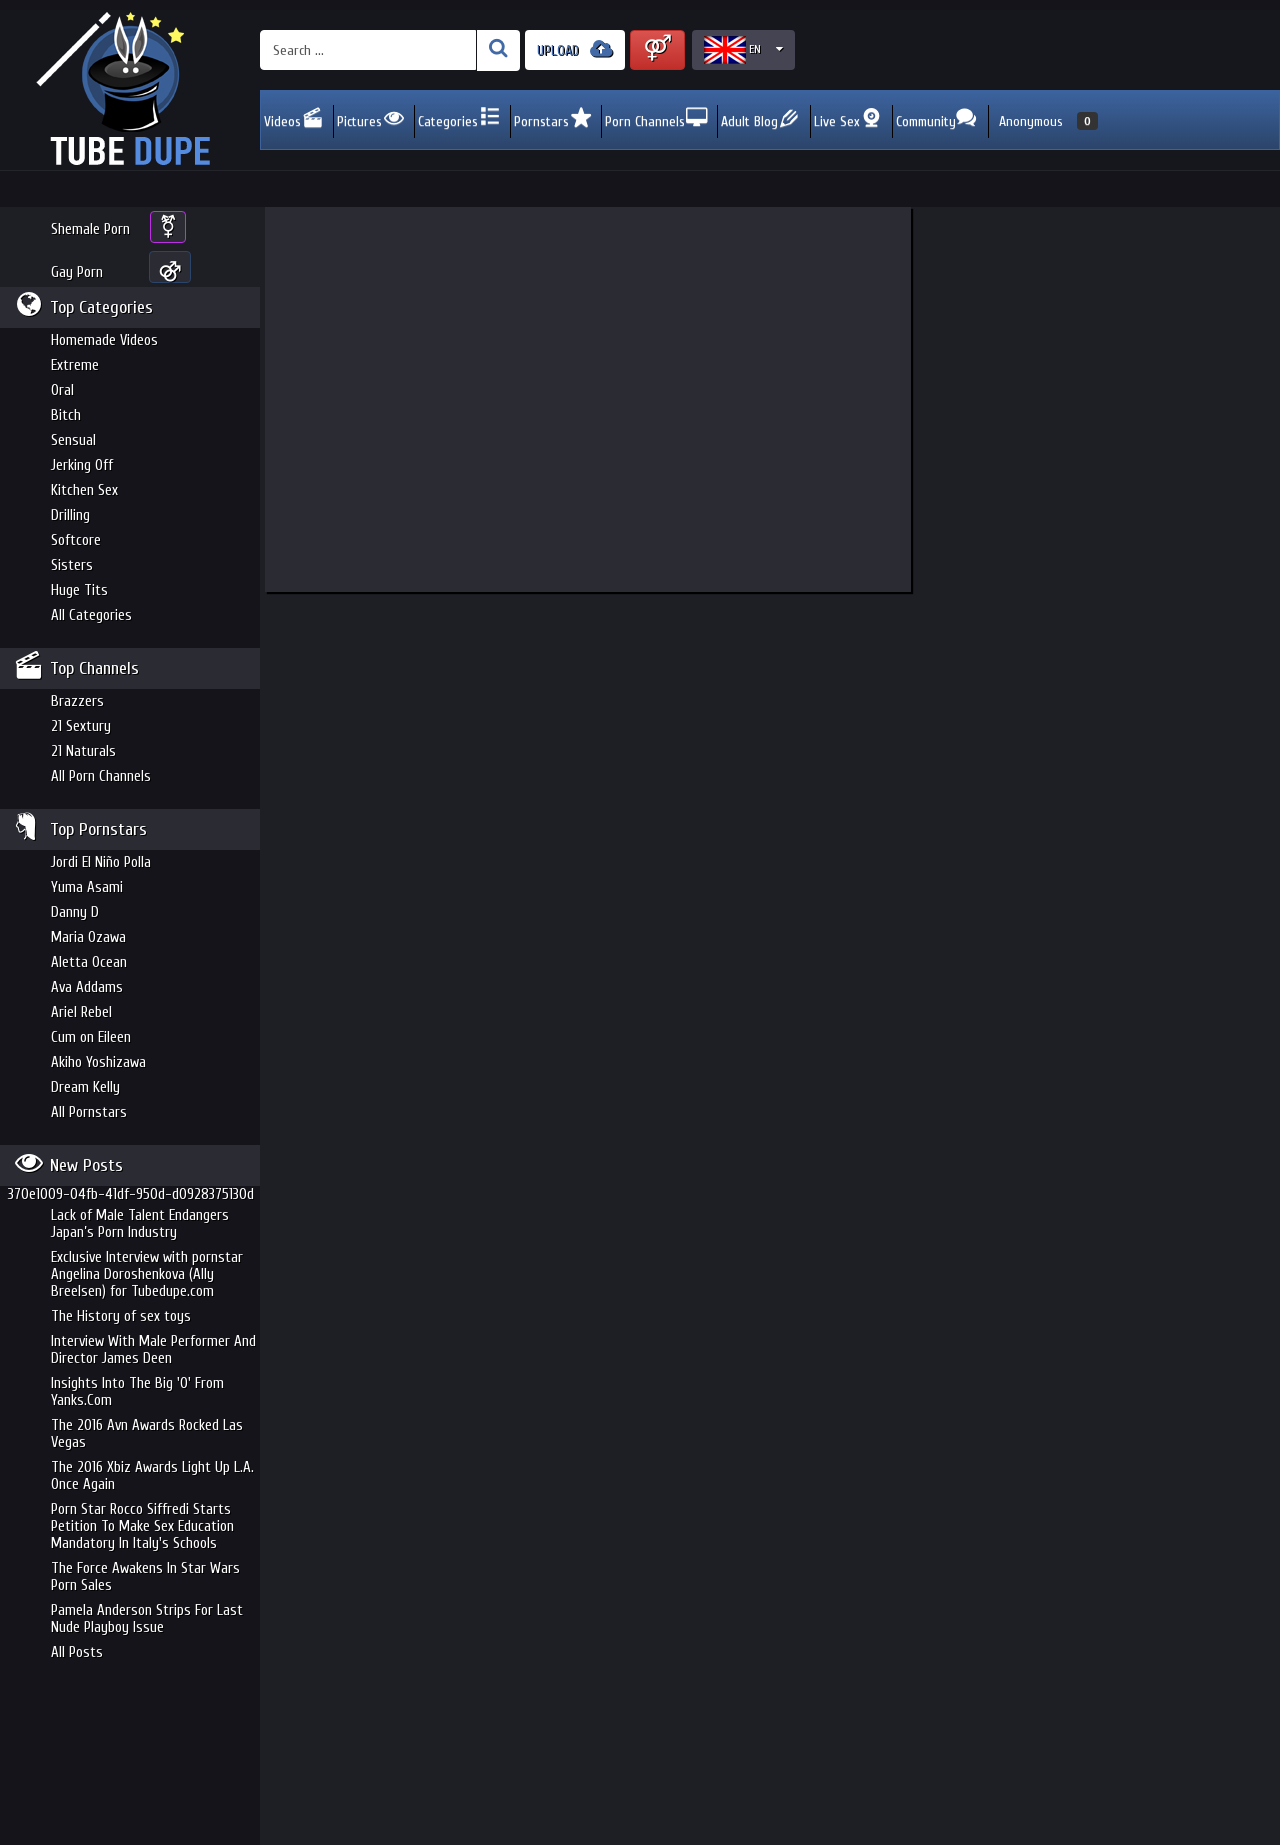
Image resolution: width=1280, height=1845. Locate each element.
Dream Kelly (85, 1087)
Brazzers (77, 701)
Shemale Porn (90, 229)
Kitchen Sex (84, 490)
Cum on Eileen (91, 1037)
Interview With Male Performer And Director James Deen (153, 1350)
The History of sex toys (121, 1316)
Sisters (72, 565)
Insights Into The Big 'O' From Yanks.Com (137, 1392)
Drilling (70, 515)
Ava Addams (87, 987)
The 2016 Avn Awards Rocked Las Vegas (147, 1434)
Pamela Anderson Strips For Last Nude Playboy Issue (147, 1619)
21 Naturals (83, 751)
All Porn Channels (101, 776)
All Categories (91, 615)
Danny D (75, 912)
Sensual (73, 440)
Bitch (66, 415)
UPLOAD (575, 49)
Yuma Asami (87, 887)
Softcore (76, 540)
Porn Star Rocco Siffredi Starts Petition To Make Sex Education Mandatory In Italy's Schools (142, 1526)
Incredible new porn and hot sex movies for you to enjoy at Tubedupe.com (130, 90)
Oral (62, 390)
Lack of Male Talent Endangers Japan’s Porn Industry (140, 1224)
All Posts (77, 1652)
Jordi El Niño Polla (101, 862)
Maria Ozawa (88, 937)
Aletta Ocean (89, 962)
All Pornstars (89, 1112)
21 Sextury (81, 726)
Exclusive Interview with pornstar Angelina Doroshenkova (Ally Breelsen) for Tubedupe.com (147, 1274)
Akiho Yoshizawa (98, 1062)
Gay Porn (77, 272)
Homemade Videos (104, 340)
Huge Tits (79, 590)
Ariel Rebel (81, 1012)
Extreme (75, 365)
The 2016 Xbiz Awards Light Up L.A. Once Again (152, 1476)
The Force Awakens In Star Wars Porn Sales (145, 1577)
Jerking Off (82, 465)
